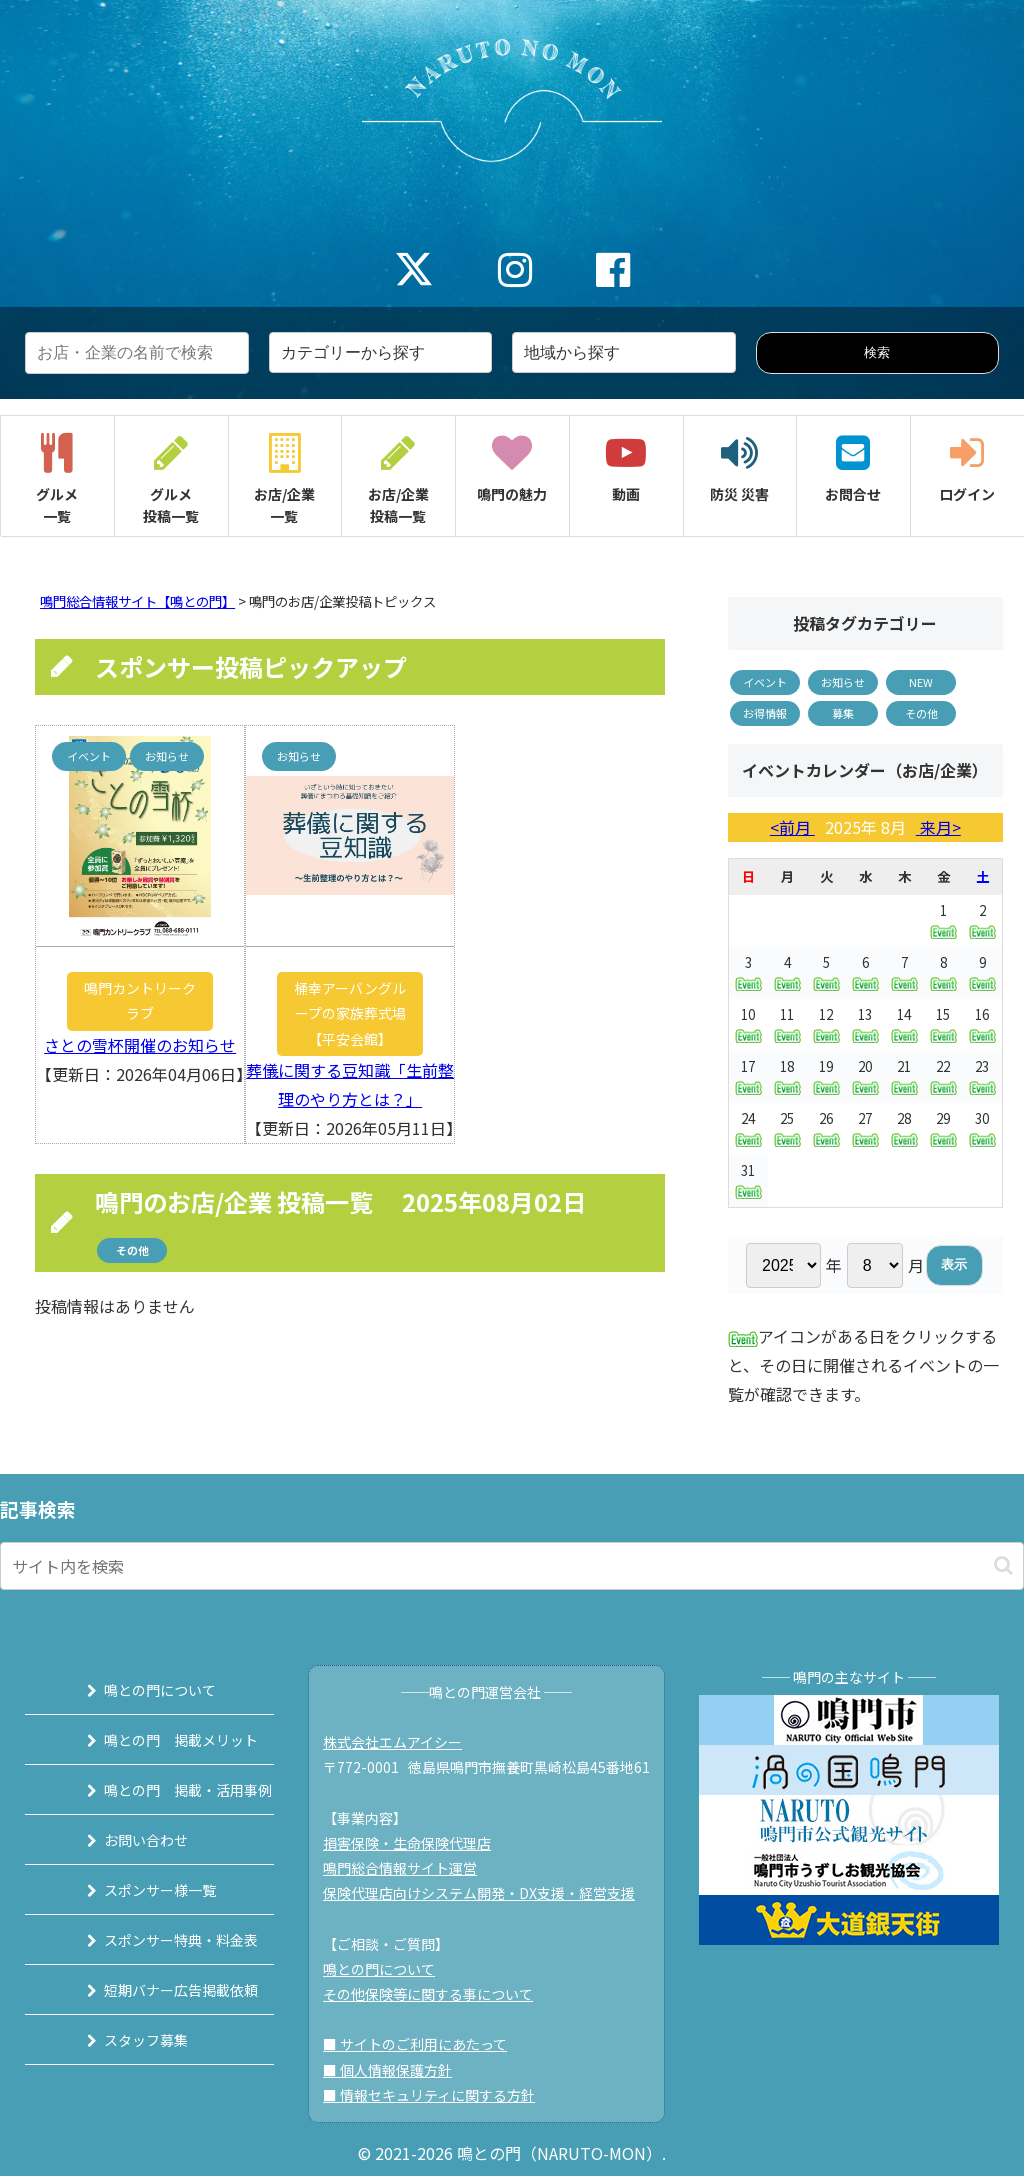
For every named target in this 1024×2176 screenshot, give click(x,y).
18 (787, 1076)
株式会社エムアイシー (402, 1742)
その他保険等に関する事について (438, 1994)
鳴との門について (137, 1690)
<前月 (792, 827)
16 (982, 1024)
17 (748, 1076)
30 (982, 1128)
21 (904, 1076)
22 (943, 1076)
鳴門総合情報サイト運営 (410, 1868)
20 (865, 1076)
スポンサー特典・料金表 (158, 1940)
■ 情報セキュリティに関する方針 (439, 2095)
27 (865, 1128)
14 (904, 1024)
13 (865, 1024)
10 (748, 1024)
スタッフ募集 (123, 2040)
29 (943, 1128)
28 (904, 1128)
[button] (1003, 1565)
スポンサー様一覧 (137, 1890)
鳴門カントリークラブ (140, 1000)
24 (748, 1128)
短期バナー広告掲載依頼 (158, 1990)
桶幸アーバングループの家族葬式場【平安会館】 (350, 1013)
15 (943, 1024)
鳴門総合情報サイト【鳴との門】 (137, 601)
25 (787, 1128)
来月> (938, 827)
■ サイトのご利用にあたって (425, 2044)
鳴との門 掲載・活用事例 (165, 1790)
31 (748, 1180)
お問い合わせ (123, 1840)
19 (826, 1076)
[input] (512, 1566)
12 (826, 1024)
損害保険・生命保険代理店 (417, 1843)
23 (982, 1076)
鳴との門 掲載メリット (158, 1740)
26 (826, 1128)
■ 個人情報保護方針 (397, 2070)
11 (787, 1024)
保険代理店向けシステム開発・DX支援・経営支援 (489, 1893)
